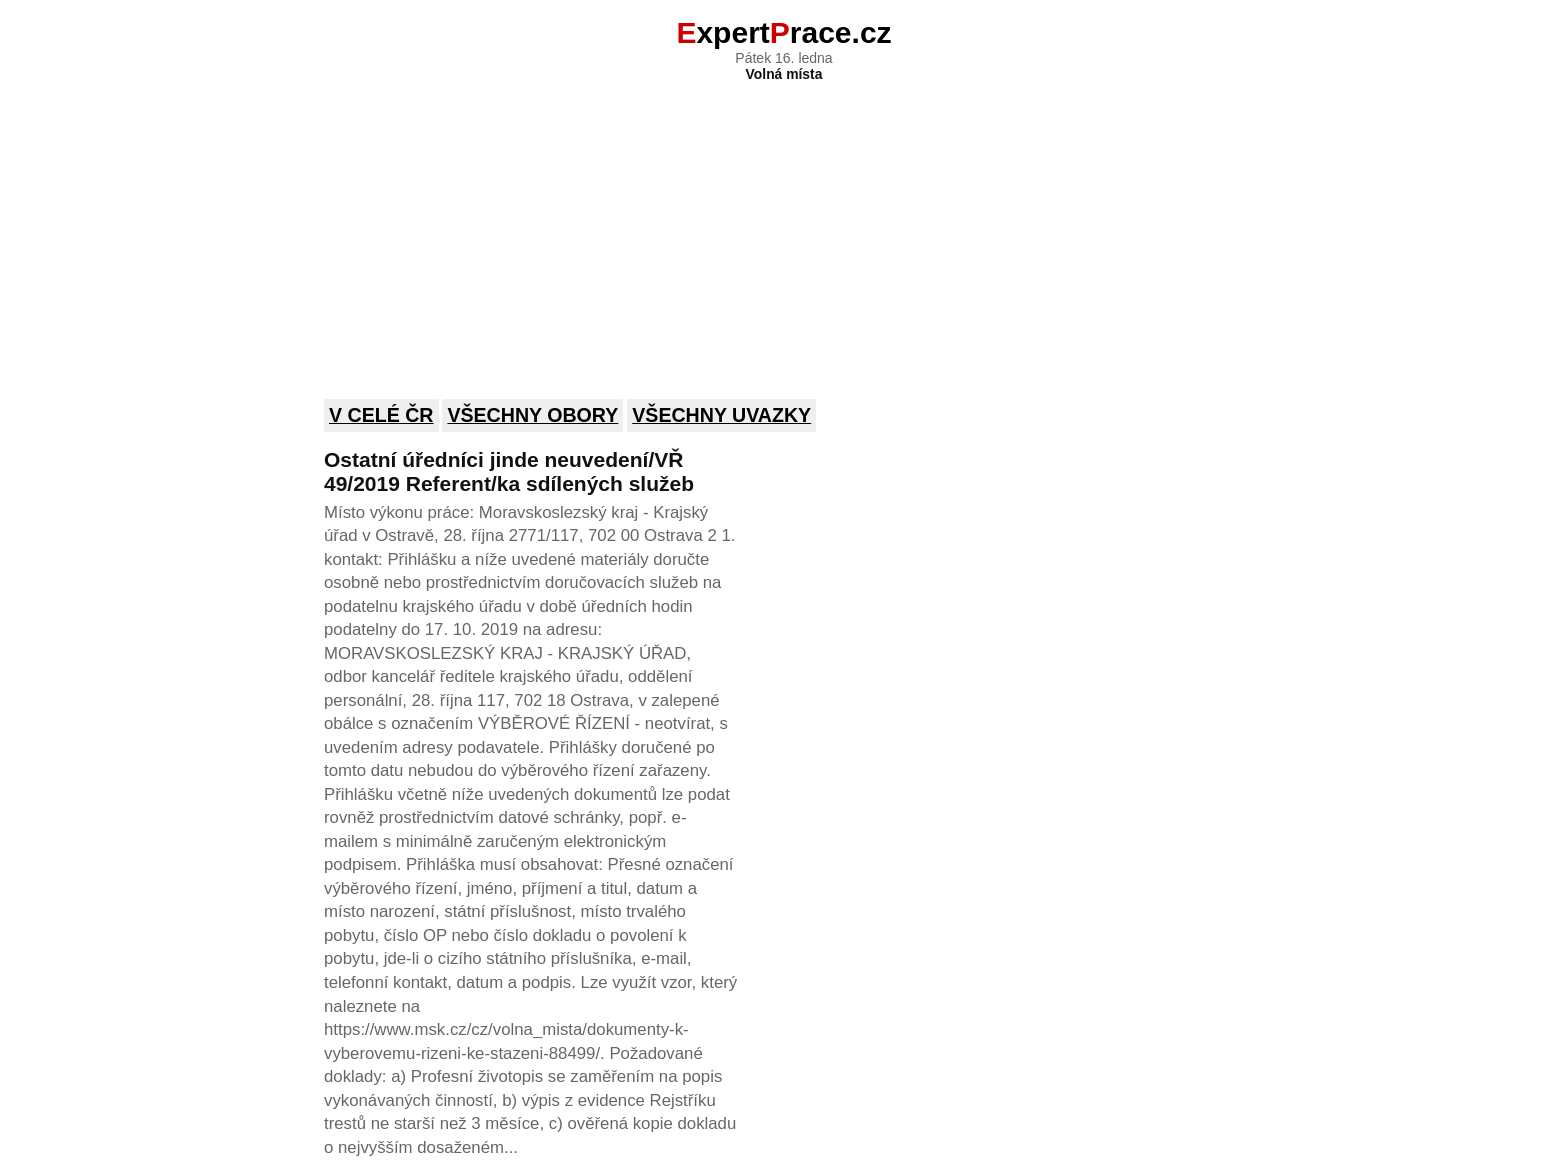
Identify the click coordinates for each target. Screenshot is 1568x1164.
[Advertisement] (784, 227)
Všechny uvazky (721, 415)
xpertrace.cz (783, 32)
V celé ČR (381, 415)
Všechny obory (532, 415)
